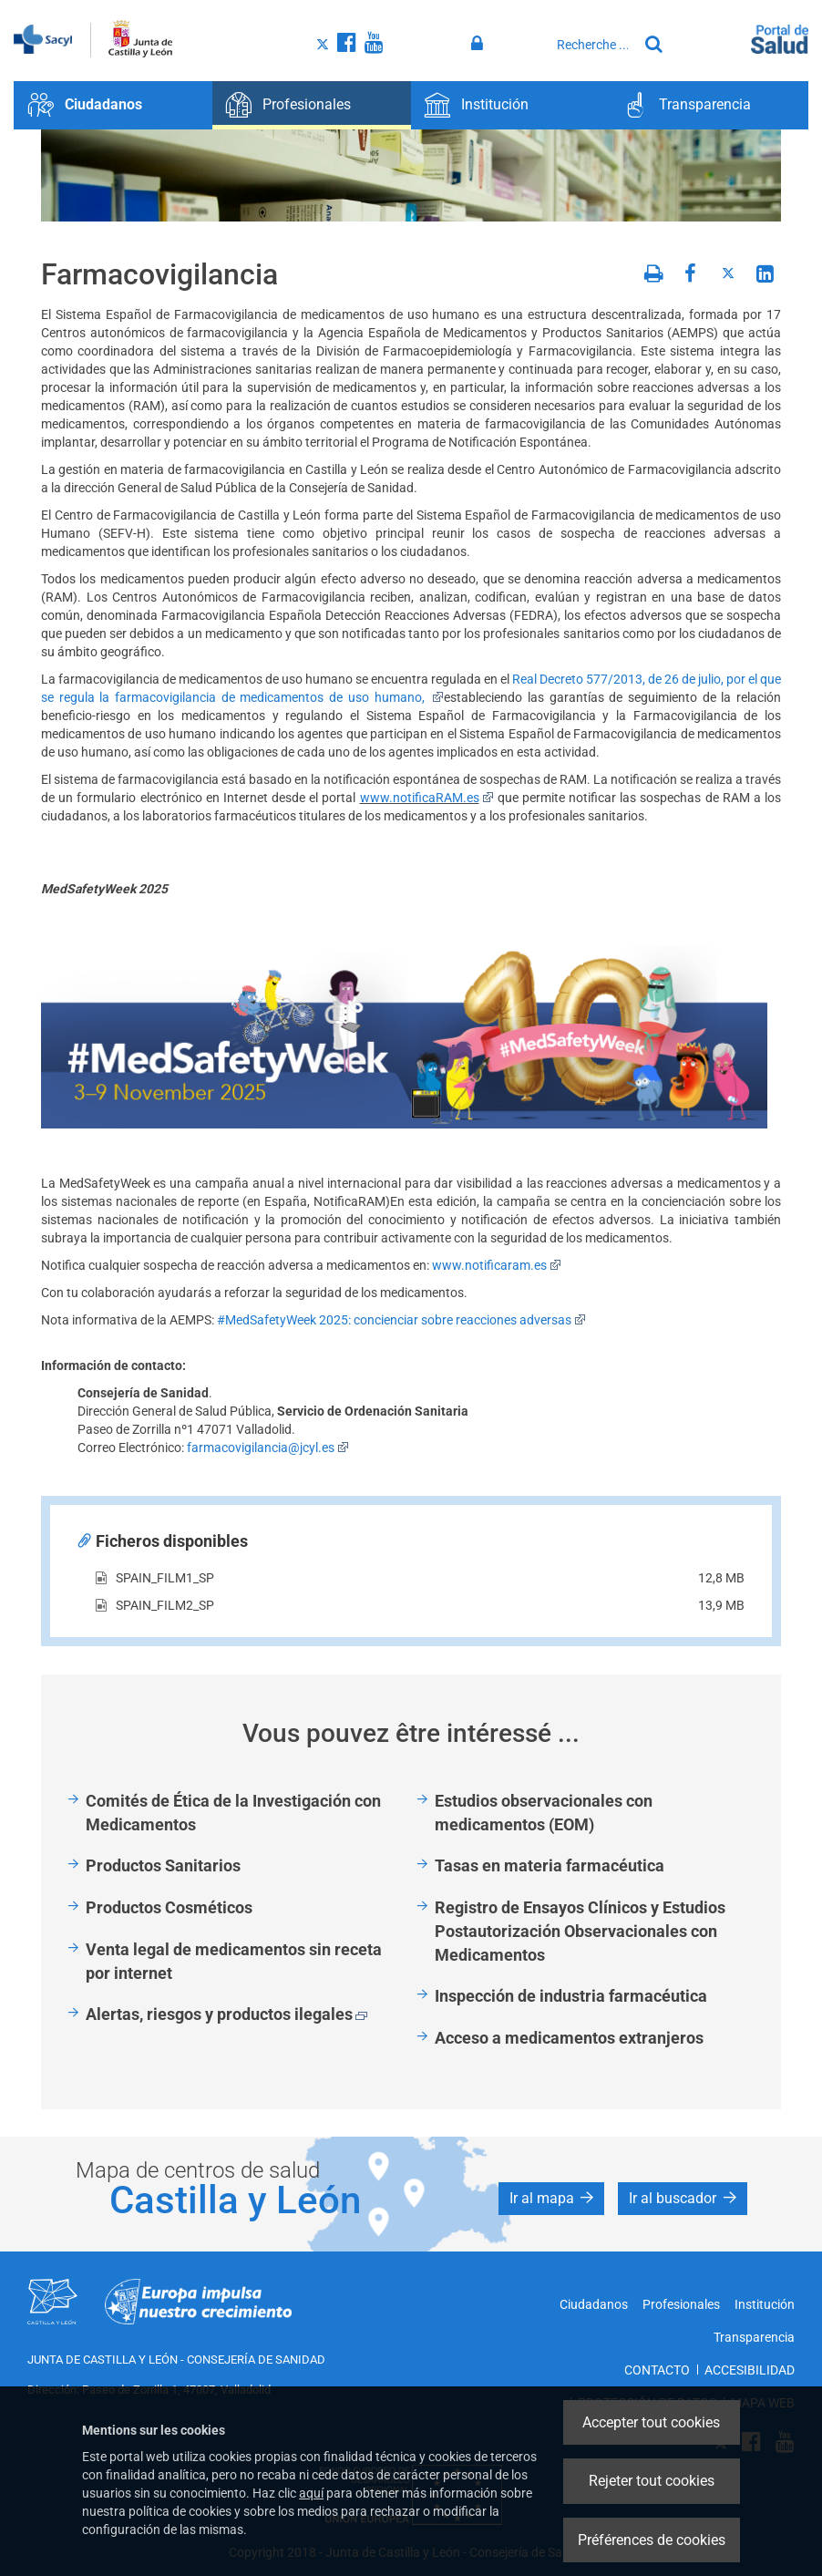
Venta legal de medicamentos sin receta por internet (234, 1961)
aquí (311, 2493)
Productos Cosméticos (169, 1907)
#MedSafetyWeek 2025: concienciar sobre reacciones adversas (401, 1320)
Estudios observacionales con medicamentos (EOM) (543, 1812)
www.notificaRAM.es (427, 797)
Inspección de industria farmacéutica (571, 1995)
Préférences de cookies (651, 2540)
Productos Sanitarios (163, 1865)
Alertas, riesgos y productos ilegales (226, 2014)
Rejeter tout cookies (651, 2480)
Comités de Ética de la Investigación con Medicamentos (233, 1812)
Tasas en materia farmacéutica (549, 1865)
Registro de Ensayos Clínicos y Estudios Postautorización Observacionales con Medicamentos (580, 1930)
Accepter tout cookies (651, 2422)
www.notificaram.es (496, 1265)
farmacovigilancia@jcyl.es (268, 1447)
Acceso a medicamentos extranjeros (569, 2037)
